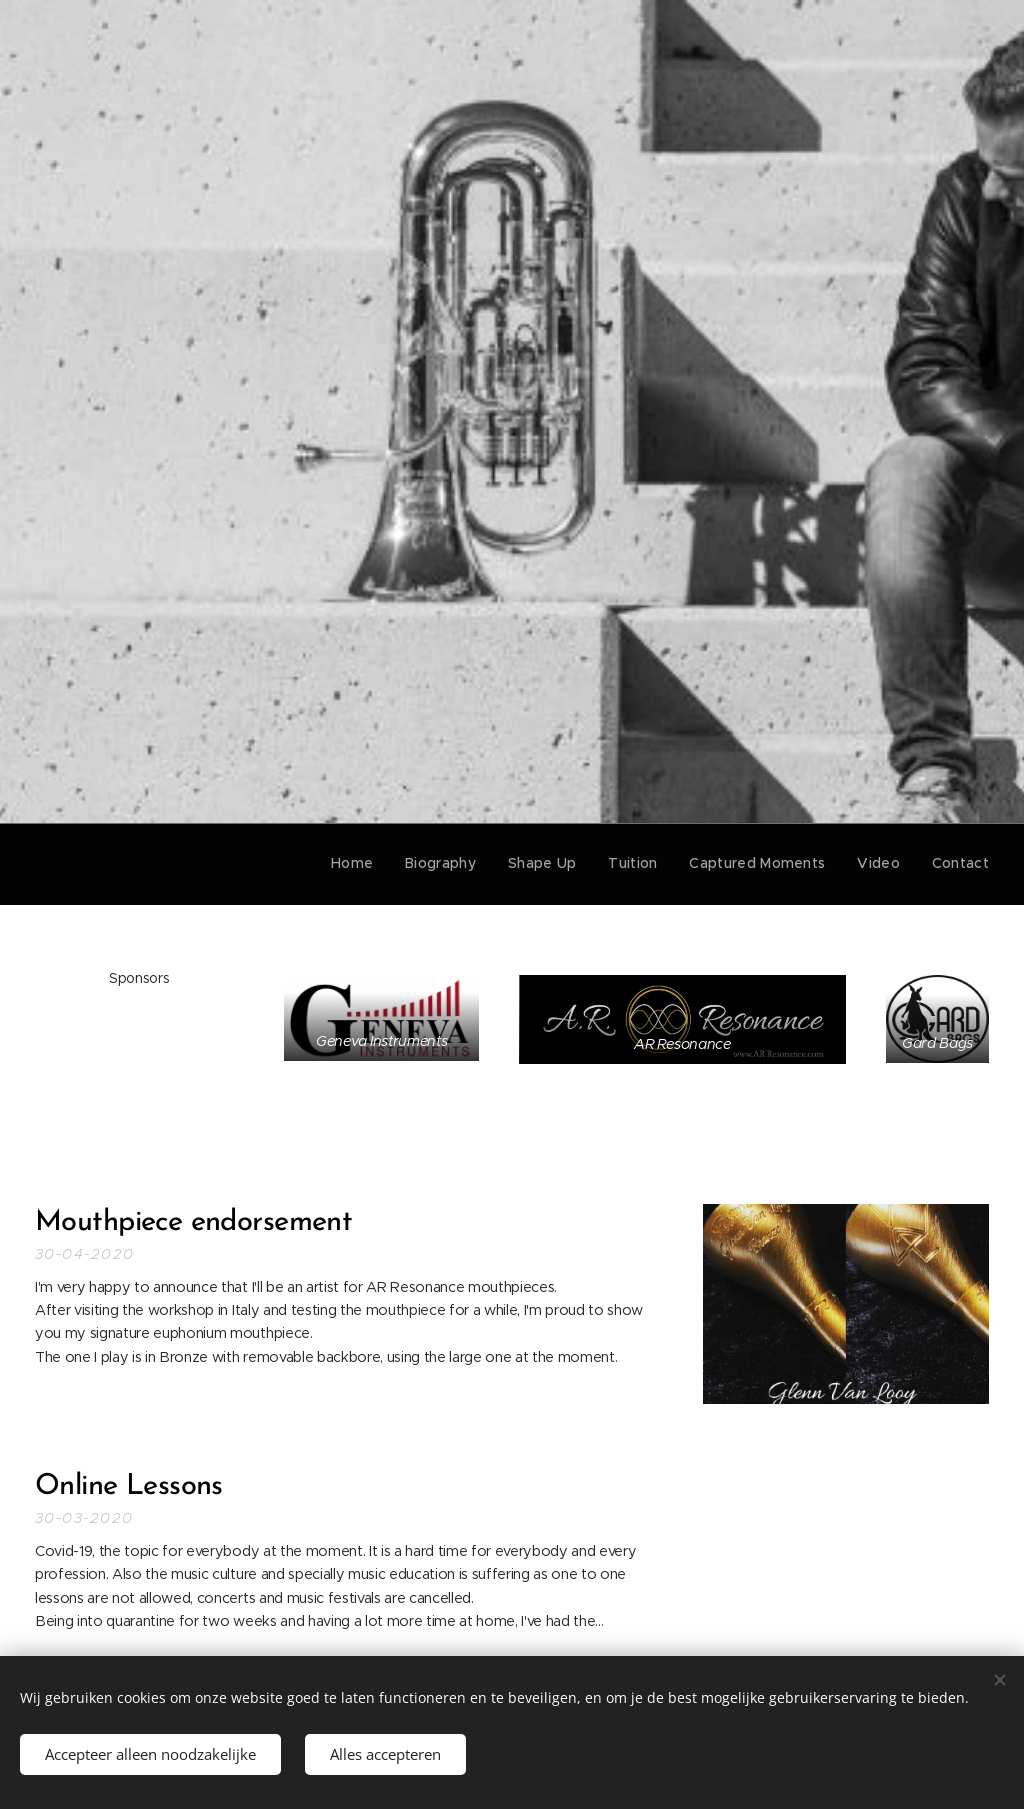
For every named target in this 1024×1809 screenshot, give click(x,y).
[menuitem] (375, 864)
